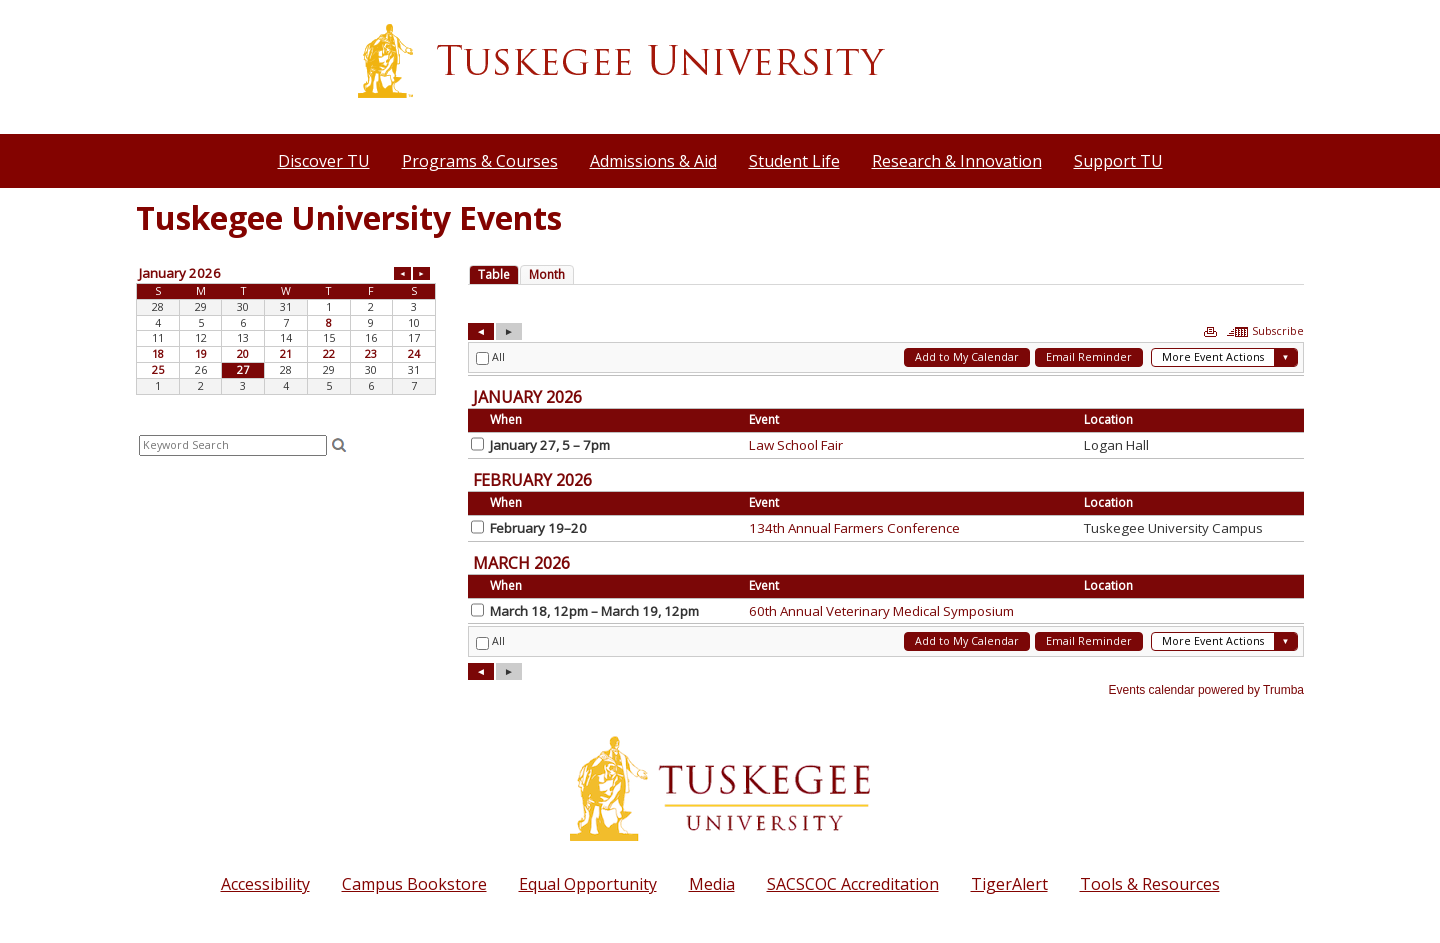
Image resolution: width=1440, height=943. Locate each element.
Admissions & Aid (653, 161)
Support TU (1118, 161)
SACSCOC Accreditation (853, 884)
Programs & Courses (480, 161)
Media (712, 884)
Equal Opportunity (588, 884)
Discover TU (324, 161)
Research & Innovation (957, 161)
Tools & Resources (1150, 884)
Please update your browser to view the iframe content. (286, 329)
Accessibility (265, 884)
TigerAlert (1009, 884)
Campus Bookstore (414, 884)
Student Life (794, 161)
